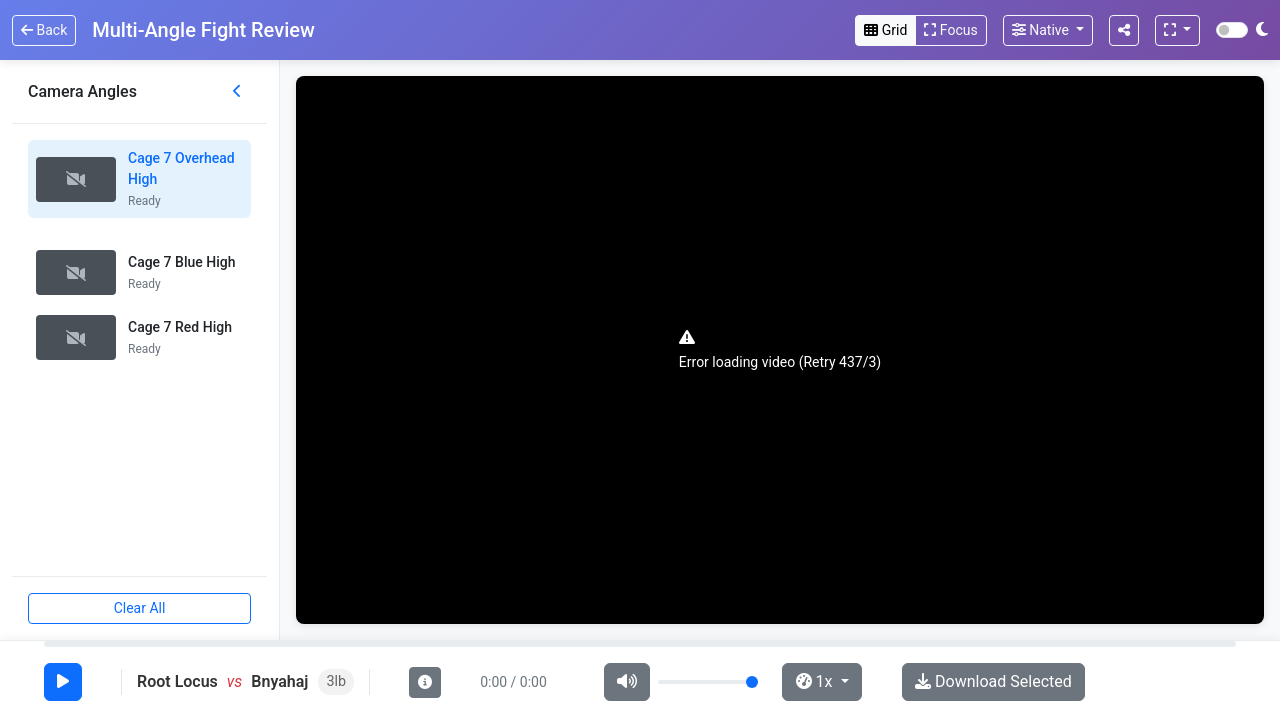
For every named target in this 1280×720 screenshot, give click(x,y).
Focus (950, 30)
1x (816, 681)
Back (44, 30)
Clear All (140, 608)
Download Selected (993, 681)
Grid (885, 30)
